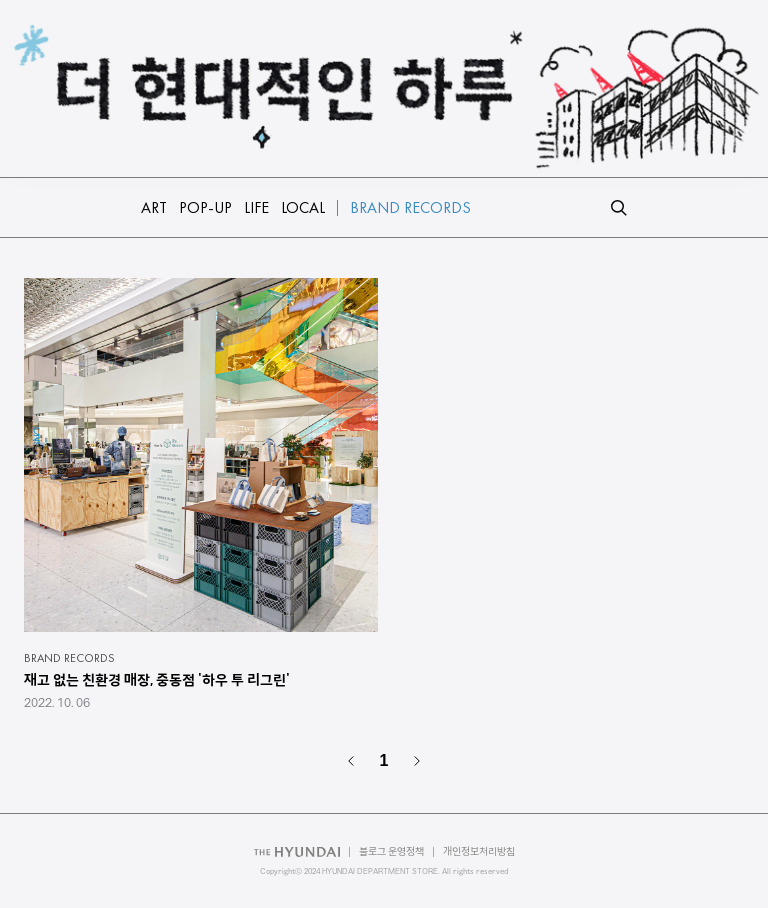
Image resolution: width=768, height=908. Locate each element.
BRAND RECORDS (69, 658)
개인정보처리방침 (479, 851)
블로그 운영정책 (391, 851)
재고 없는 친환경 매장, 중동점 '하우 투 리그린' (157, 680)
